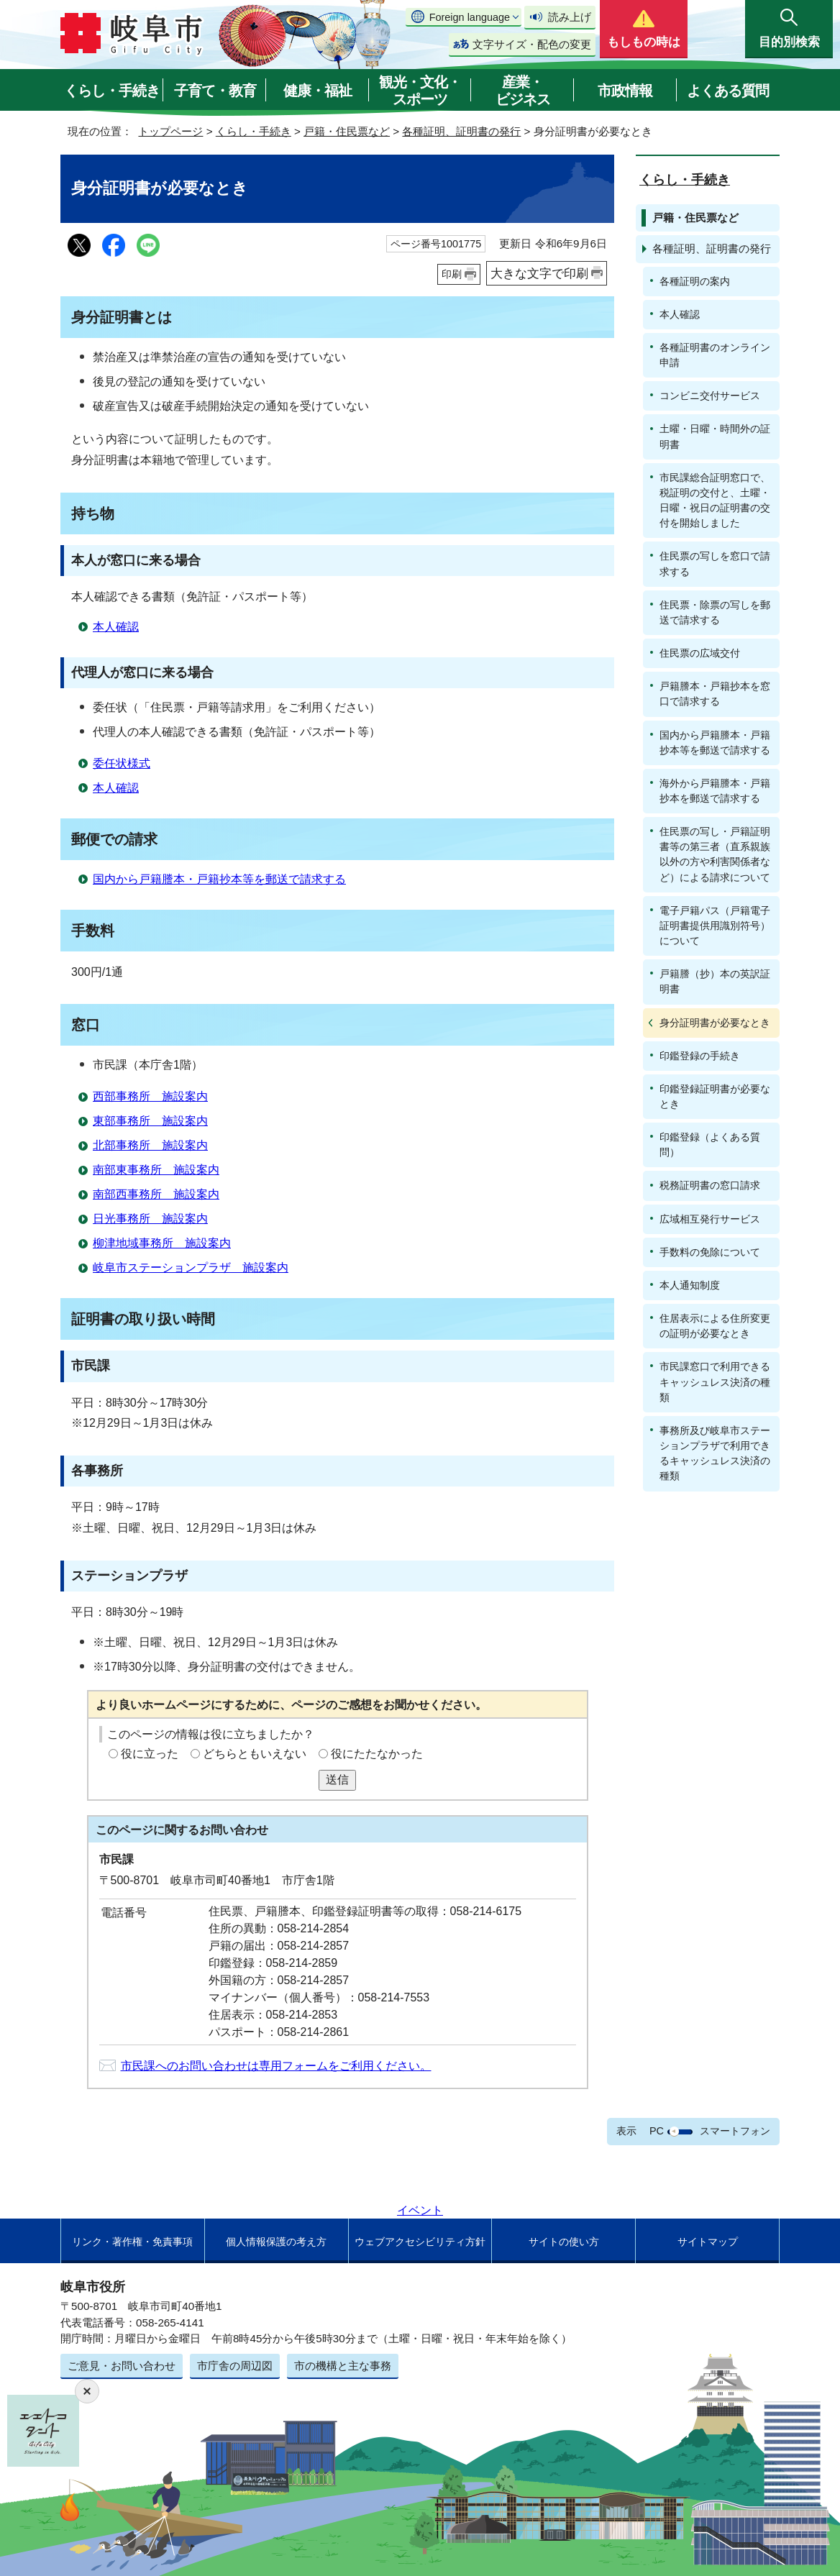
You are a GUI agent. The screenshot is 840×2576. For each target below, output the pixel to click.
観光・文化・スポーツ (420, 90)
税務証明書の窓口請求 (709, 1185)
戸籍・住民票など (346, 131)
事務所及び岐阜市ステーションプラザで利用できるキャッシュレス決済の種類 (714, 1453)
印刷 (452, 274)
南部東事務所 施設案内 (156, 1170)
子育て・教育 (215, 91)
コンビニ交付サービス (709, 395)
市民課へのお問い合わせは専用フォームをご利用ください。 (276, 2066)
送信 (337, 1779)
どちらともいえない (254, 1754)
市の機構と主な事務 (342, 2366)
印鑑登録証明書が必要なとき (714, 1096)
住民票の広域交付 (699, 653)
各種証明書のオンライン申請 (714, 355)
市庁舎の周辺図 (235, 2366)
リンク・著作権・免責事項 (132, 2241)
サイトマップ (707, 2241)
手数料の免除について (709, 1252)
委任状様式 (121, 763)
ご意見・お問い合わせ (121, 2366)
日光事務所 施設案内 (150, 1218)
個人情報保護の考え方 (276, 2241)
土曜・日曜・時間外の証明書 (714, 436)
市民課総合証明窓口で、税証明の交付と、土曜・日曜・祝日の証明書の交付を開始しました (714, 500)
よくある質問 (728, 91)
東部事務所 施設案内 (150, 1121)
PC (656, 2131)
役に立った (149, 1754)
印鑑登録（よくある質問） (709, 1144)
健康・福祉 (317, 91)
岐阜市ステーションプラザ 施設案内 (190, 1267)
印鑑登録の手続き (699, 1055)
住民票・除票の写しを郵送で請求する (714, 612)
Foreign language (469, 17)
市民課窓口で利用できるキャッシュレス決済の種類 (714, 1381)
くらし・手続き (112, 91)
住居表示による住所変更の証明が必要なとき (714, 1325)
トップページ (170, 131)
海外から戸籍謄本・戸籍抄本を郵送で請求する (714, 790)
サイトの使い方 (564, 2241)
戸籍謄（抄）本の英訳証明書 (714, 981)
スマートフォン (735, 2131)
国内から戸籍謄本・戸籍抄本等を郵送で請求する (219, 879)
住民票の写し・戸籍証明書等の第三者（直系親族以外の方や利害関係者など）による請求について (714, 854)
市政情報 (625, 91)
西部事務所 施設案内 (150, 1096)
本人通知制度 (689, 1285)
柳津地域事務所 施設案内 (162, 1243)
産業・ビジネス (523, 90)
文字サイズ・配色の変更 (531, 44)
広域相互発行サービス (709, 1219)
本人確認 (116, 627)
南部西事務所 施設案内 (156, 1194)
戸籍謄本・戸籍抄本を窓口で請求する (714, 693)
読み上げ (569, 17)
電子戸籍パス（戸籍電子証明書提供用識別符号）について (714, 925)
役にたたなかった (377, 1754)
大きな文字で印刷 (539, 273)
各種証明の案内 (694, 281)
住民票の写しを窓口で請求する (714, 563)
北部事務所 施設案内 (150, 1145)
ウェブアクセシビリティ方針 (420, 2241)
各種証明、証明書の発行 (461, 131)
